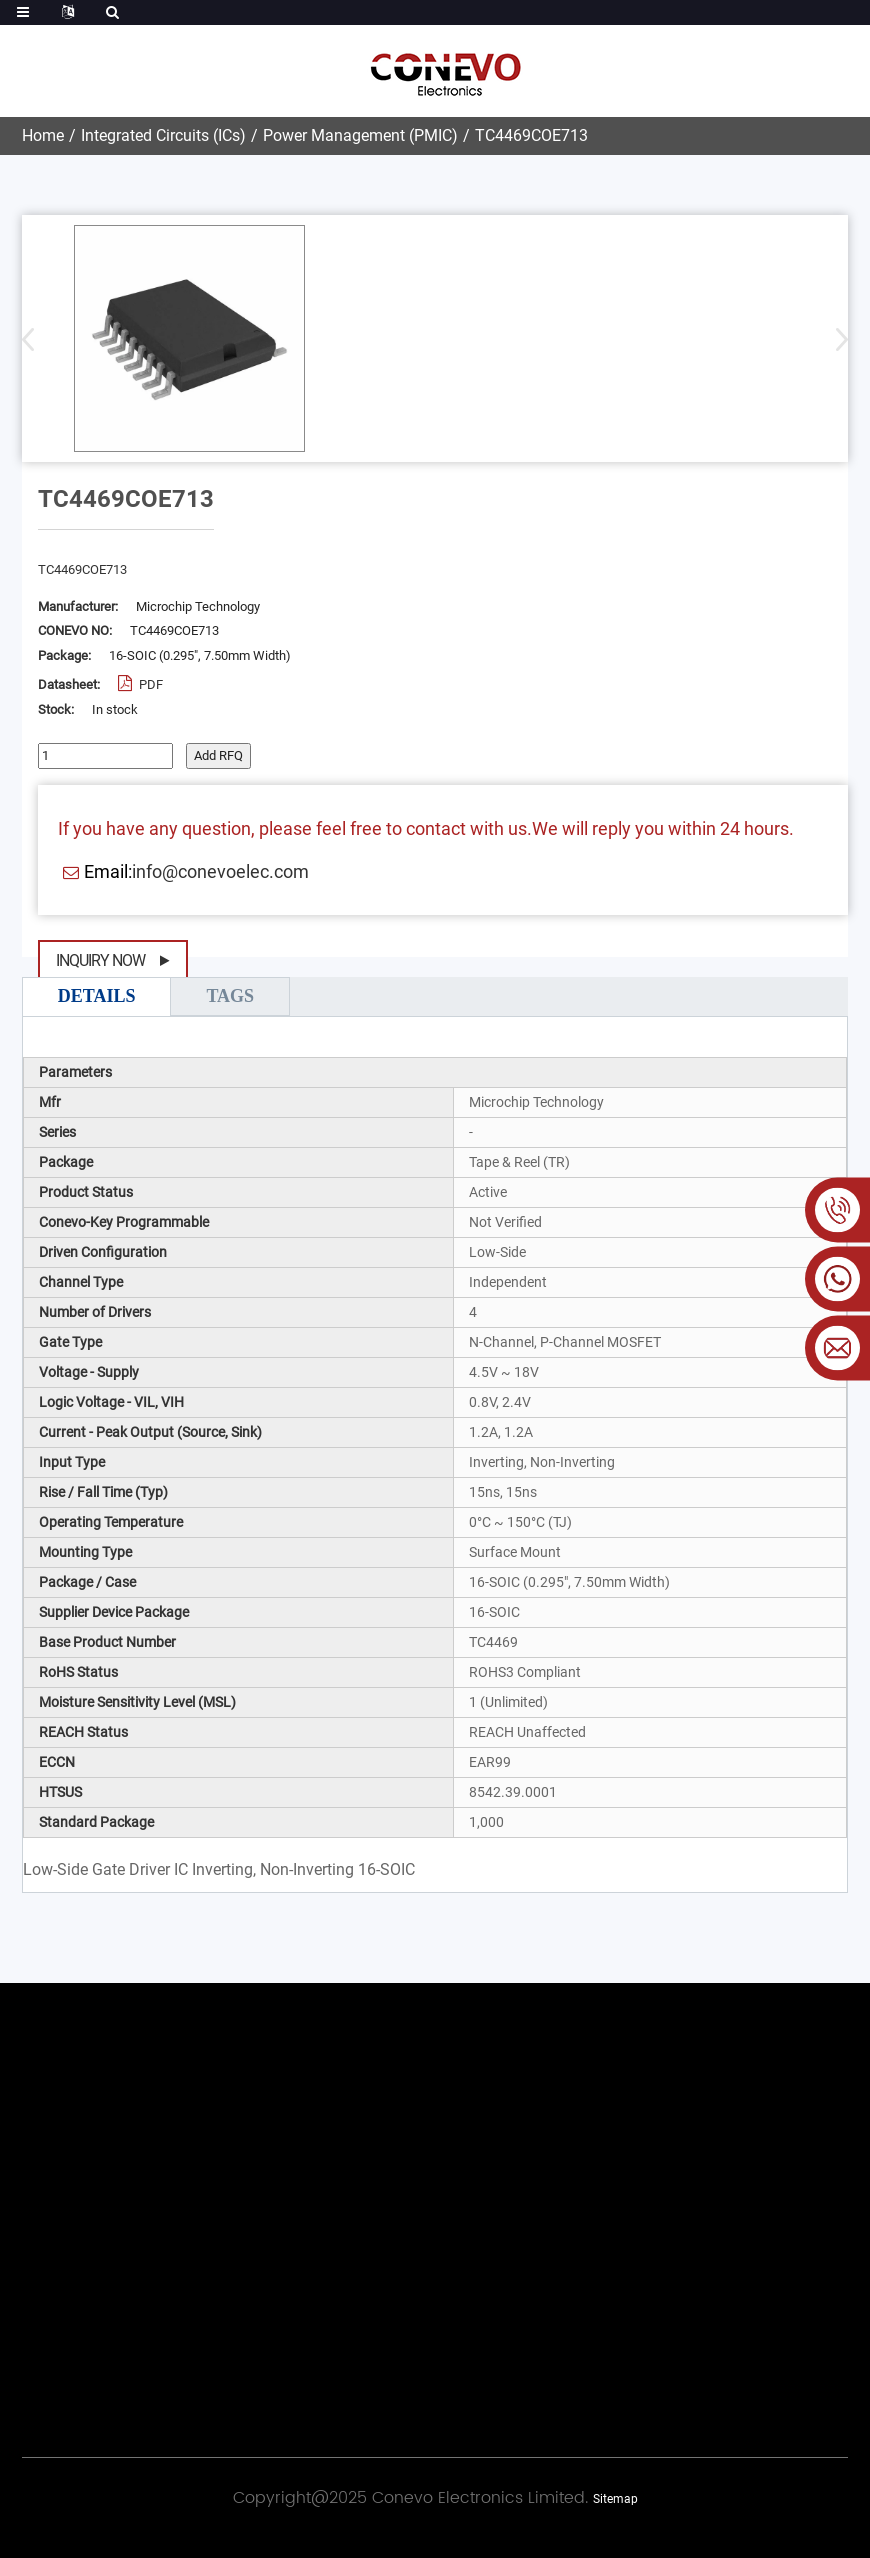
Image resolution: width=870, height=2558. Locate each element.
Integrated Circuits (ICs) (163, 135)
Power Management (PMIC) (360, 135)
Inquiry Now (100, 960)
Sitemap (615, 2499)
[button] (835, 339)
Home (43, 135)
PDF (149, 684)
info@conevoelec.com (220, 871)
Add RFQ (218, 755)
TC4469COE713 (531, 135)
